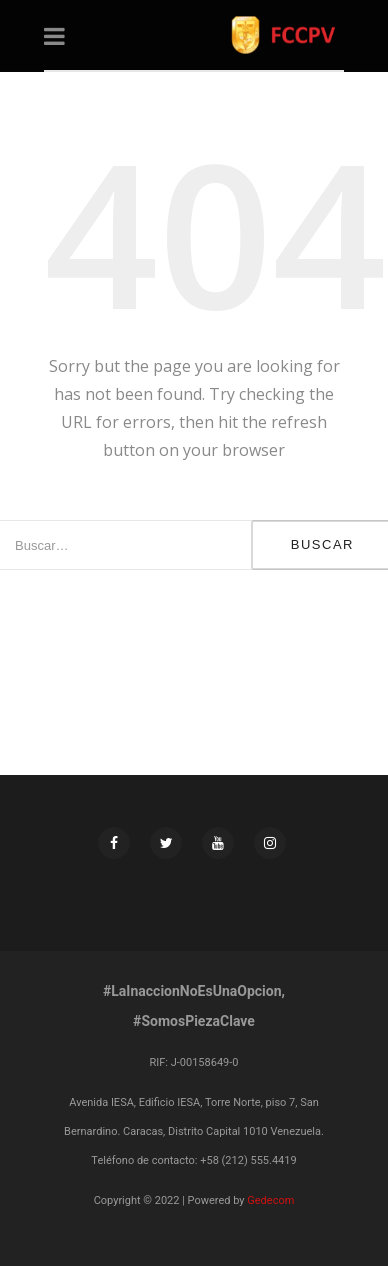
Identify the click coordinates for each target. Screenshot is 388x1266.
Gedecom (270, 1200)
